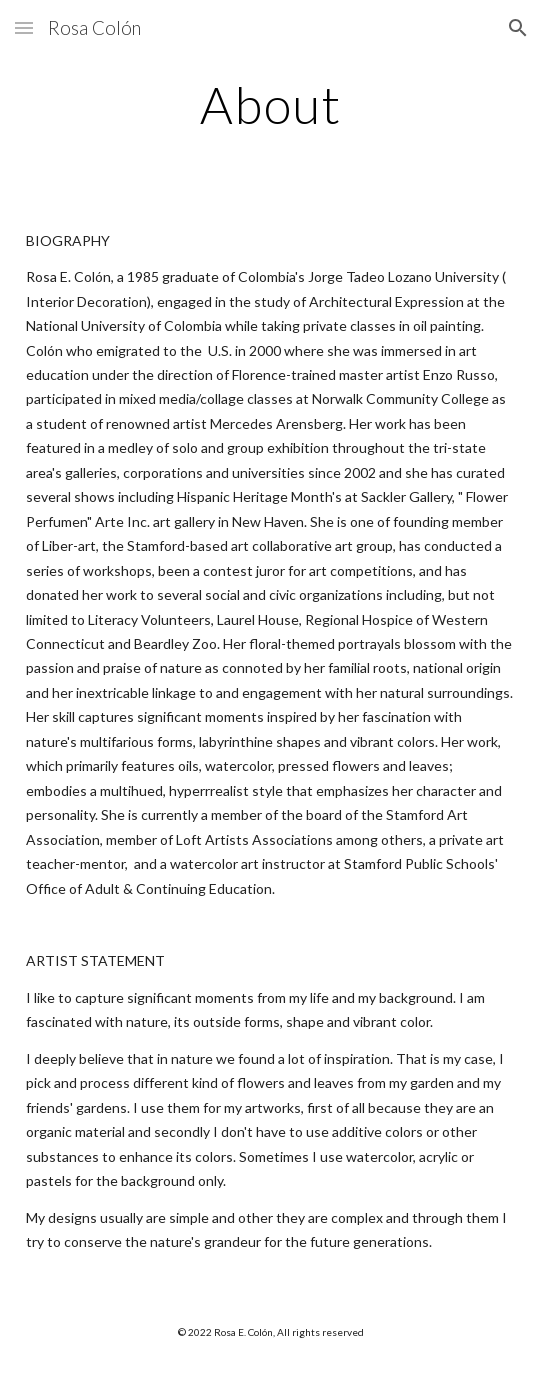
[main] (270, 105)
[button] (24, 27)
